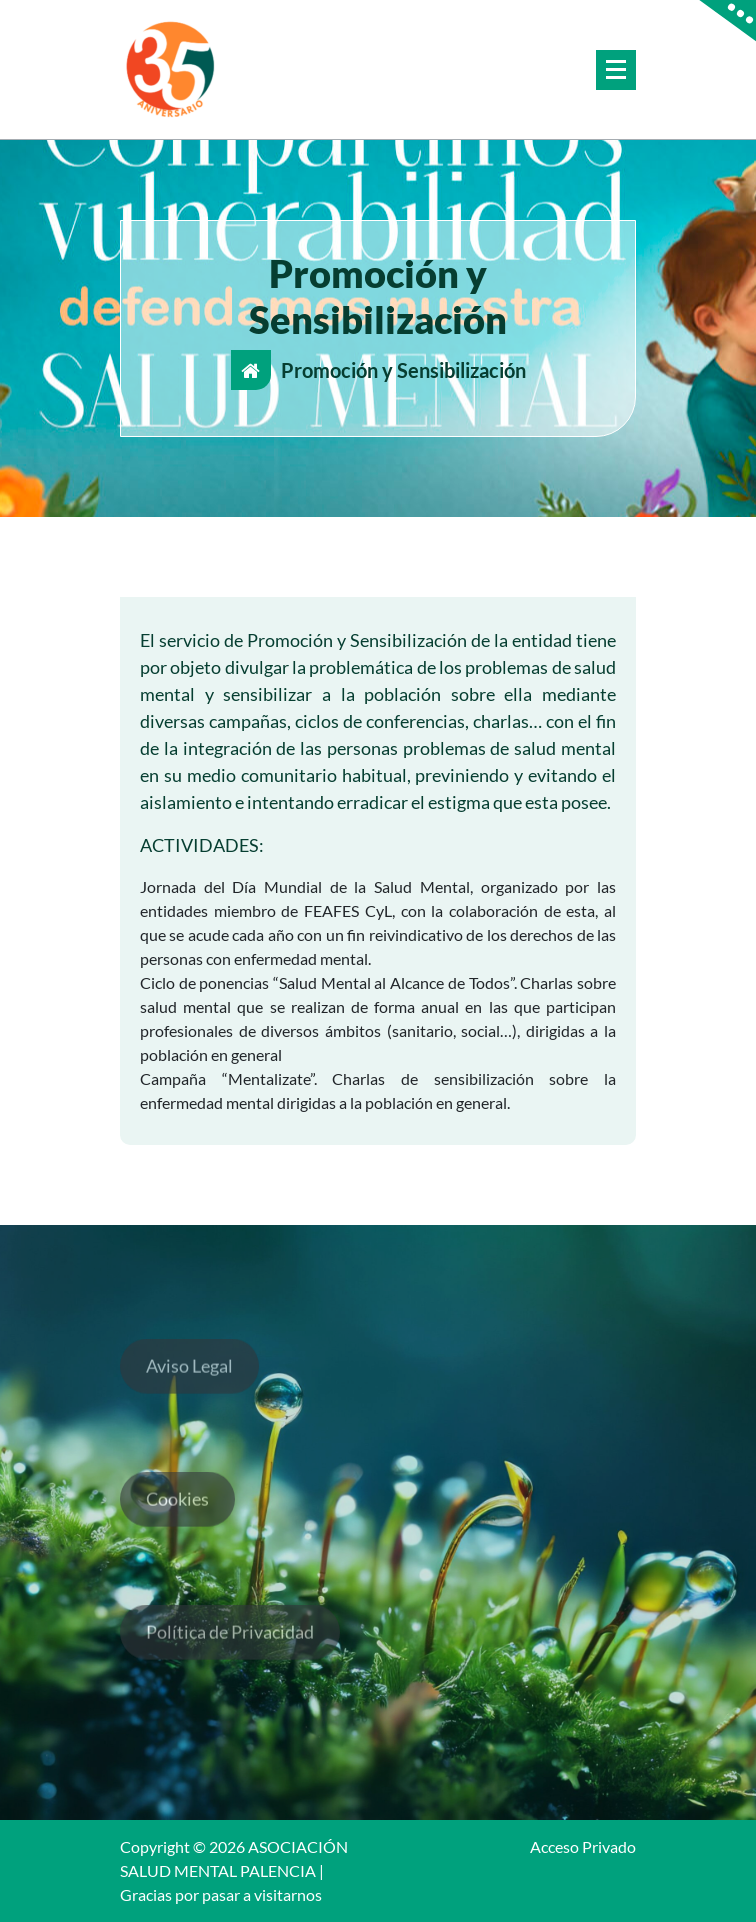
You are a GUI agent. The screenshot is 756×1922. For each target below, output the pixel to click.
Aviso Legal (189, 1379)
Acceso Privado (583, 1846)
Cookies (177, 1512)
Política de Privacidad (230, 1645)
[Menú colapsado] (616, 70)
